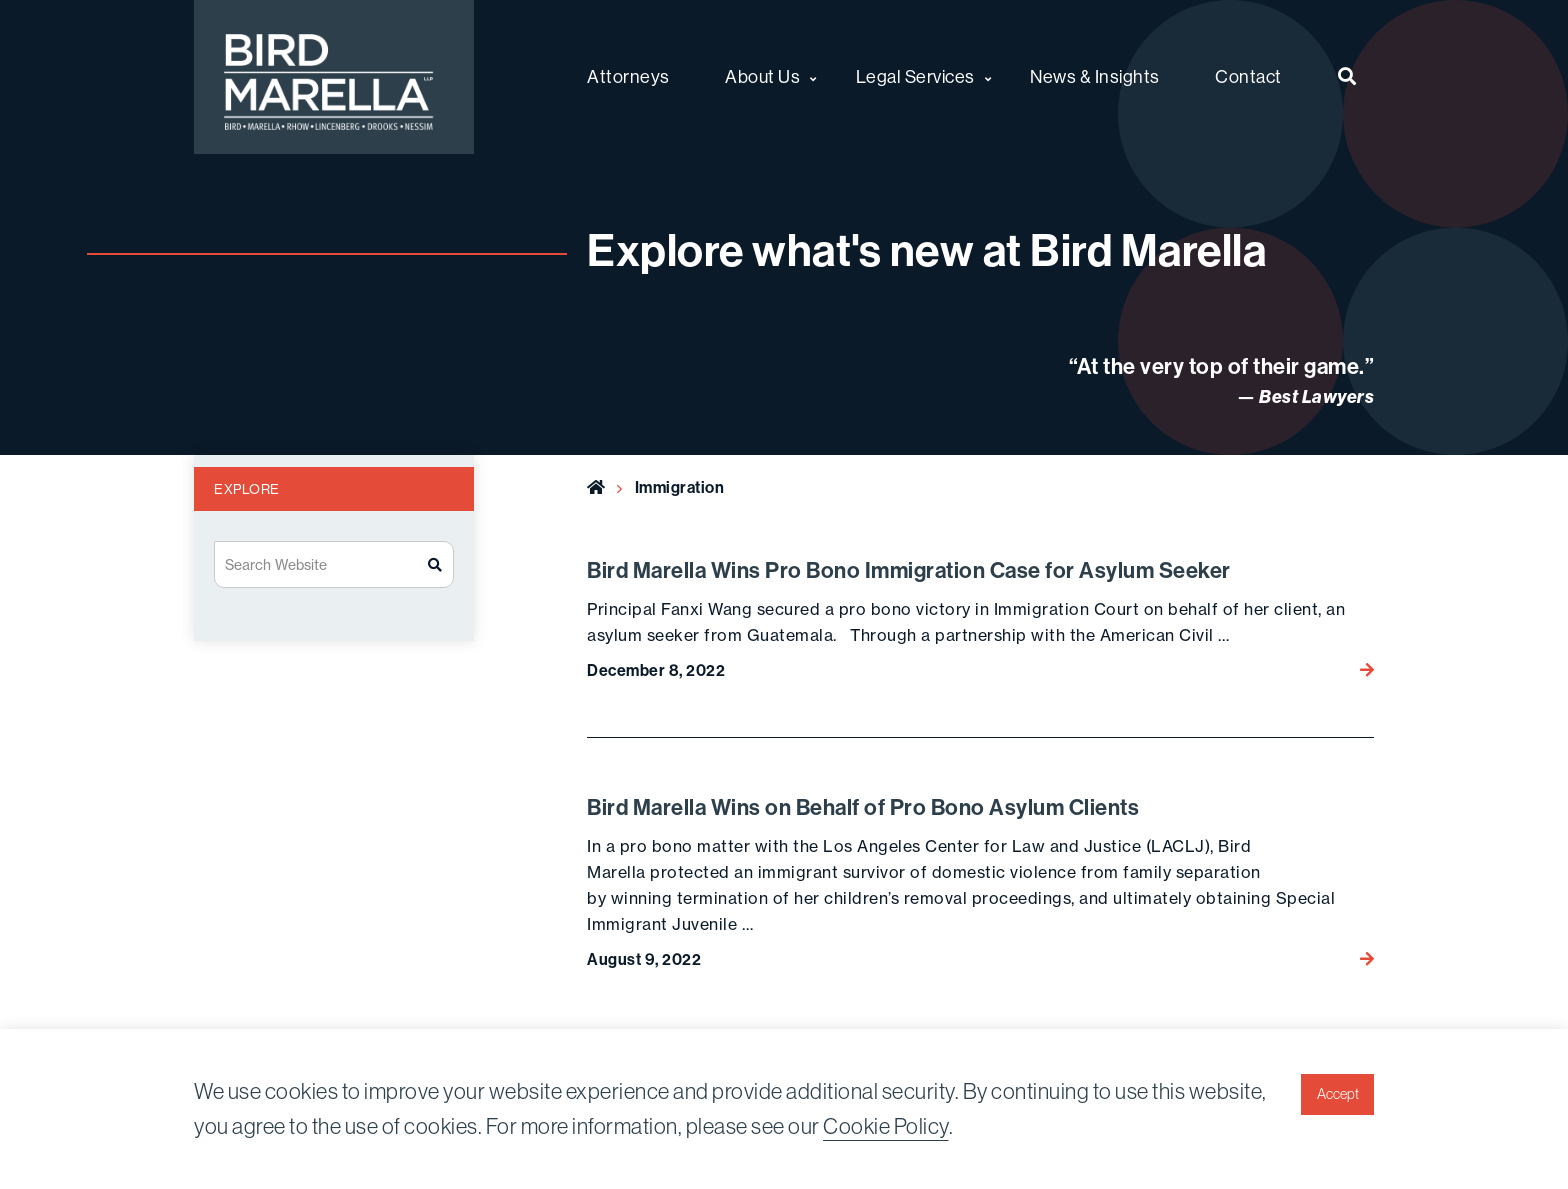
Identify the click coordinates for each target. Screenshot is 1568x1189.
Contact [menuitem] (1248, 77)
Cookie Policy (886, 1126)
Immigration (680, 487)
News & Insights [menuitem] (1095, 77)
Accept (1338, 1094)
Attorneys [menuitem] (628, 77)
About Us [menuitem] (762, 77)
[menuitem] (1347, 77)
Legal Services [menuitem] (915, 77)
